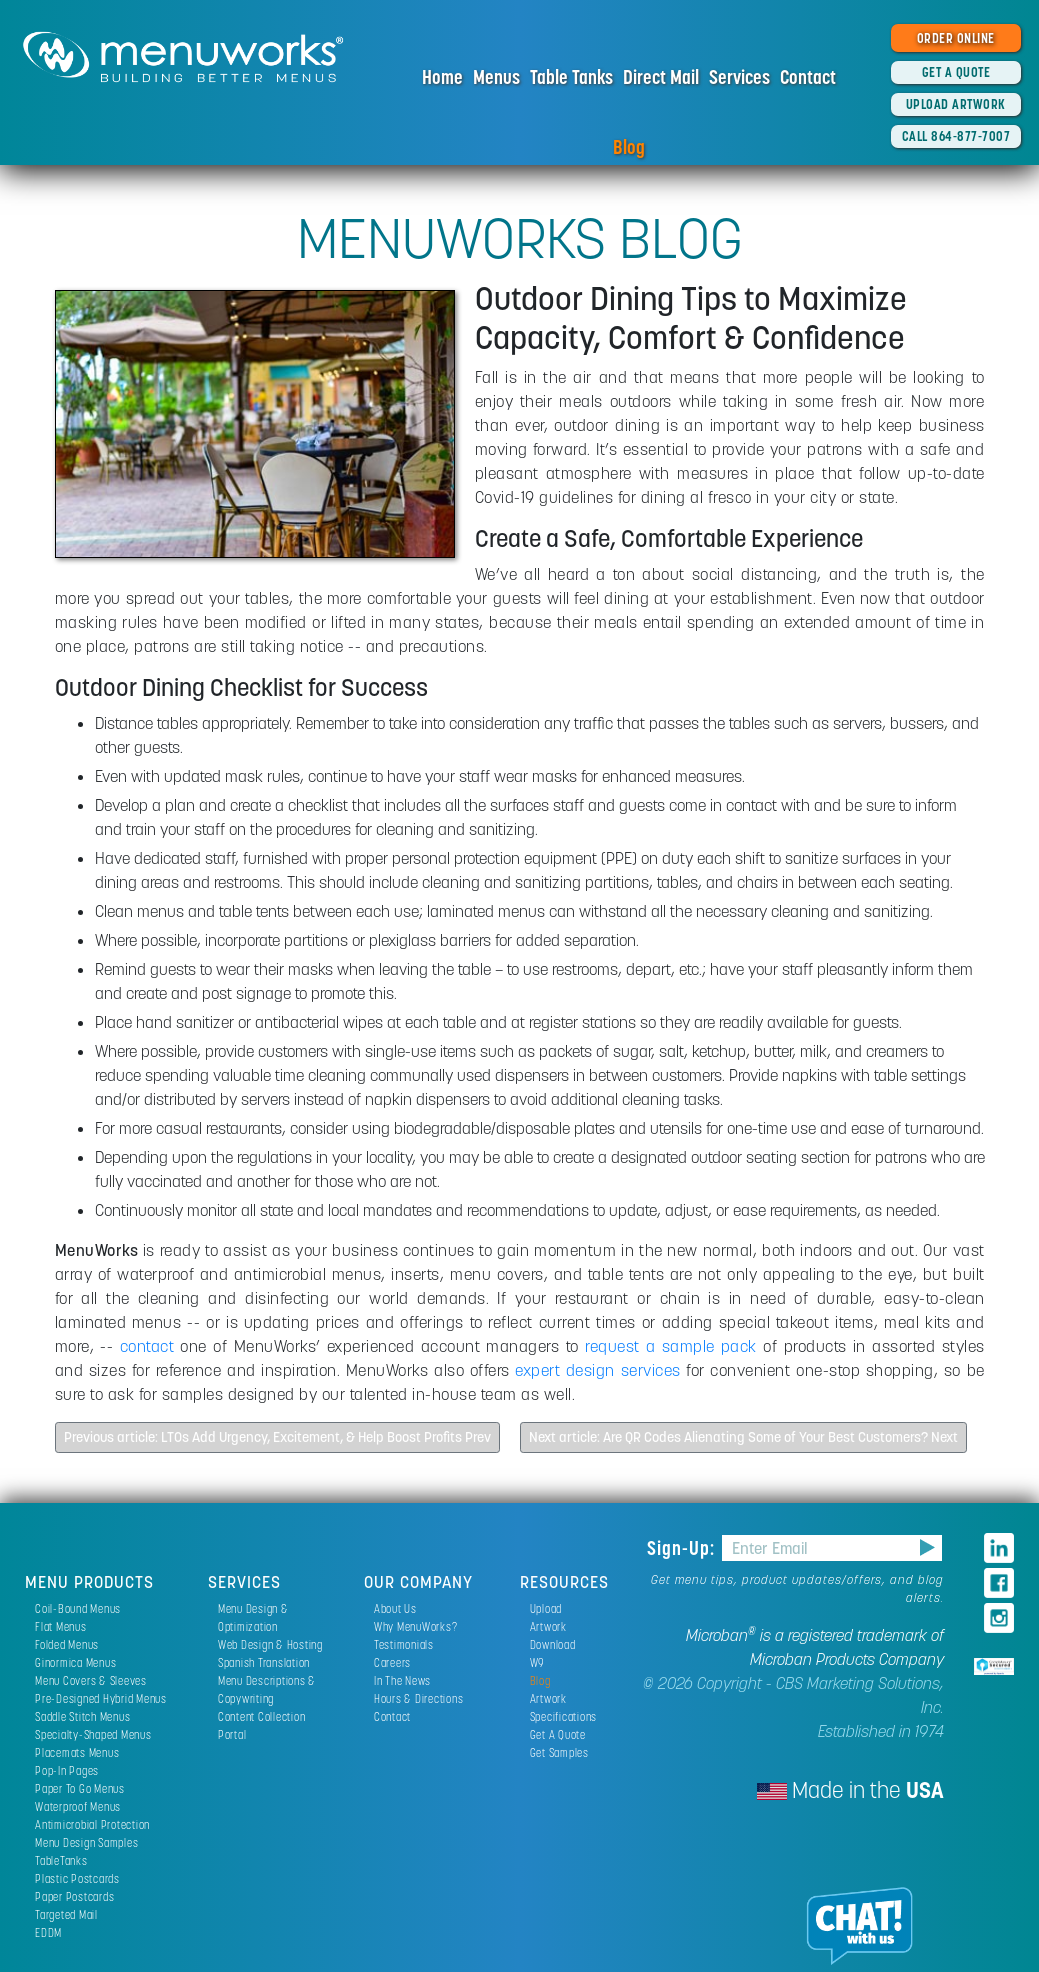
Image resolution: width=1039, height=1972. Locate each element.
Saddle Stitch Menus (82, 1716)
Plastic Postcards (77, 1878)
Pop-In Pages (67, 1770)
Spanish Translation (264, 1662)
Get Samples (559, 1752)
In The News (402, 1680)
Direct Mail (661, 77)
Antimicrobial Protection (92, 1824)
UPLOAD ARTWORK (956, 104)
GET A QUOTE (956, 72)
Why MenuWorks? (416, 1626)
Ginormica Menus (75, 1662)
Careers (392, 1662)
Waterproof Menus (78, 1806)
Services (739, 77)
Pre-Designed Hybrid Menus (101, 1698)
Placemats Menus (77, 1752)
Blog (629, 147)
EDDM (48, 1932)
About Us (395, 1608)
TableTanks (61, 1860)
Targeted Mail (66, 1914)
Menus (496, 77)
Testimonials (404, 1644)
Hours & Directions (419, 1698)
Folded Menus (67, 1644)
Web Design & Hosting (270, 1644)
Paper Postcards (74, 1896)
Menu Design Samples (86, 1842)
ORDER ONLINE (956, 38)
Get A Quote (558, 1734)
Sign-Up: (683, 1548)
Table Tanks (571, 77)
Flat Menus (61, 1626)
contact (147, 1346)
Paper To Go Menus (80, 1788)
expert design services (597, 1370)
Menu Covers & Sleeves (91, 1680)
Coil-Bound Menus (78, 1608)
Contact (808, 77)
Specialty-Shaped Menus (93, 1734)
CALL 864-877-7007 (956, 136)
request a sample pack (671, 1346)
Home (442, 77)
